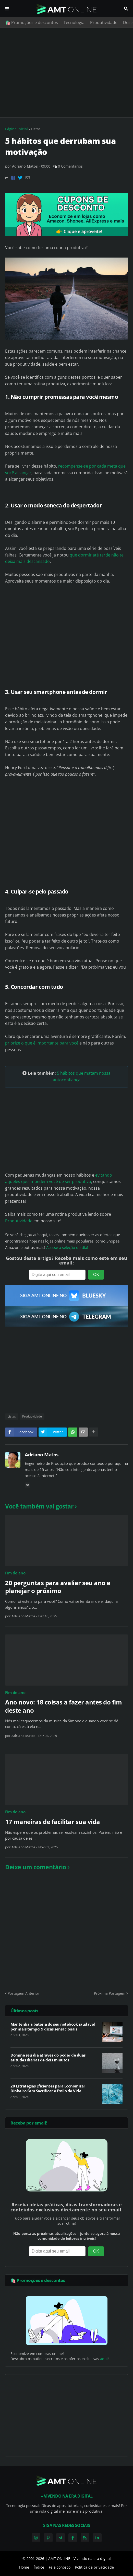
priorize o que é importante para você (41, 1043)
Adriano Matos (41, 1454)
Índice (39, 2567)
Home (24, 2567)
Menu (7, 8)
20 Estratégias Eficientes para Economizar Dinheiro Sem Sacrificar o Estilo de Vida (47, 2089)
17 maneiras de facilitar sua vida (52, 1822)
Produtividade (103, 22)
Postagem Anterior (23, 1993)
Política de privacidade (94, 2567)
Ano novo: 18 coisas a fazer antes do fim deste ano (63, 1706)
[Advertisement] (66, 72)
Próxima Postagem (109, 1993)
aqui (104, 2358)
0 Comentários (70, 166)
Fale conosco (59, 2567)
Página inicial (16, 128)
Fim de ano (15, 1572)
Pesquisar (126, 8)
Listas (36, 128)
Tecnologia (74, 22)
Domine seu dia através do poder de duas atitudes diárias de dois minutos (48, 2058)
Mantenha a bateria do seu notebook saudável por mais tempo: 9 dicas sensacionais (52, 2027)
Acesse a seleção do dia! (67, 1247)
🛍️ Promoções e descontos (31, 22)
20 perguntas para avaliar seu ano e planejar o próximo (57, 1587)
